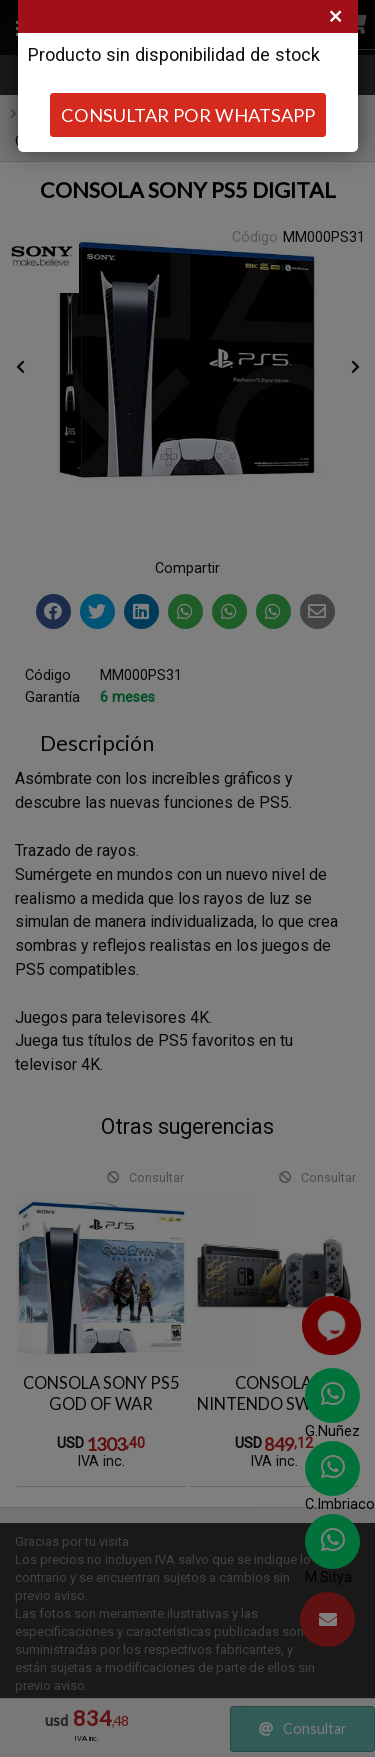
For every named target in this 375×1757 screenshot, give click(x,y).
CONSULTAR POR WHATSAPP (188, 115)
